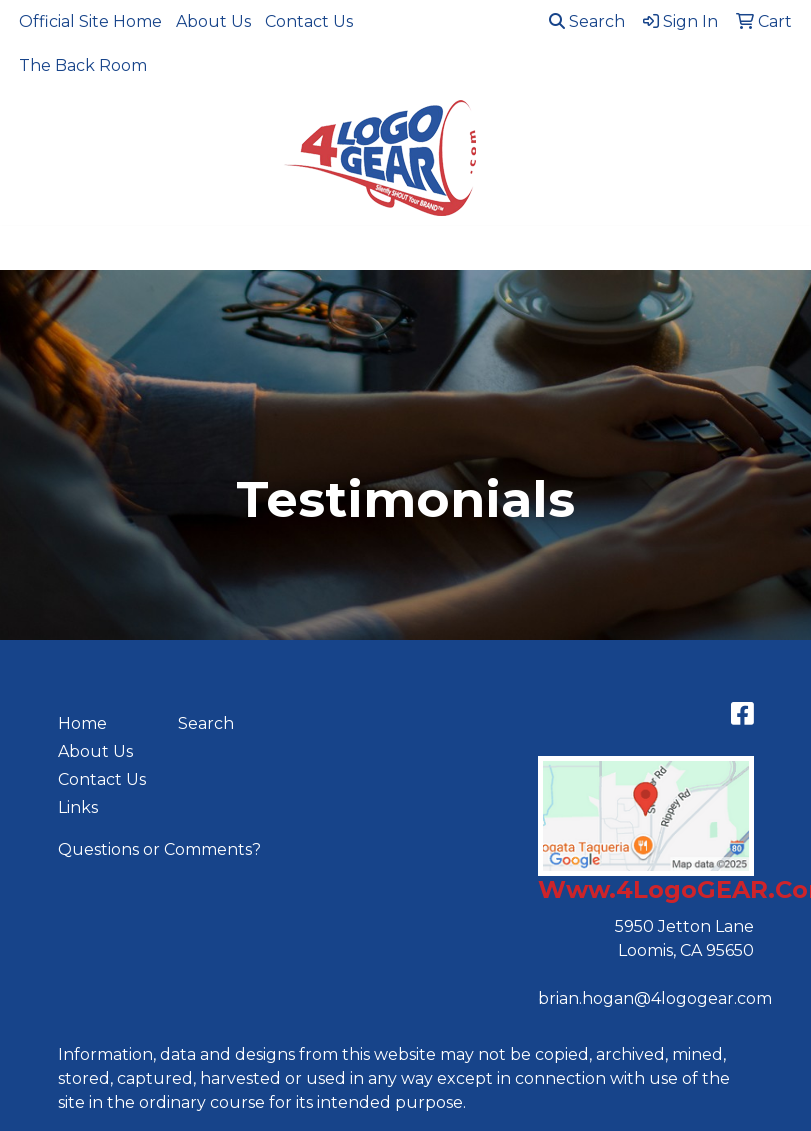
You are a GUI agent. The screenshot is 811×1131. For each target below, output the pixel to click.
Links (78, 807)
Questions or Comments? (159, 849)
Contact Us (309, 21)
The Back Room (83, 65)
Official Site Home (90, 21)
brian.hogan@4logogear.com (655, 998)
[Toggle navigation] (31, 248)
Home (82, 723)
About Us (213, 21)
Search (587, 21)
